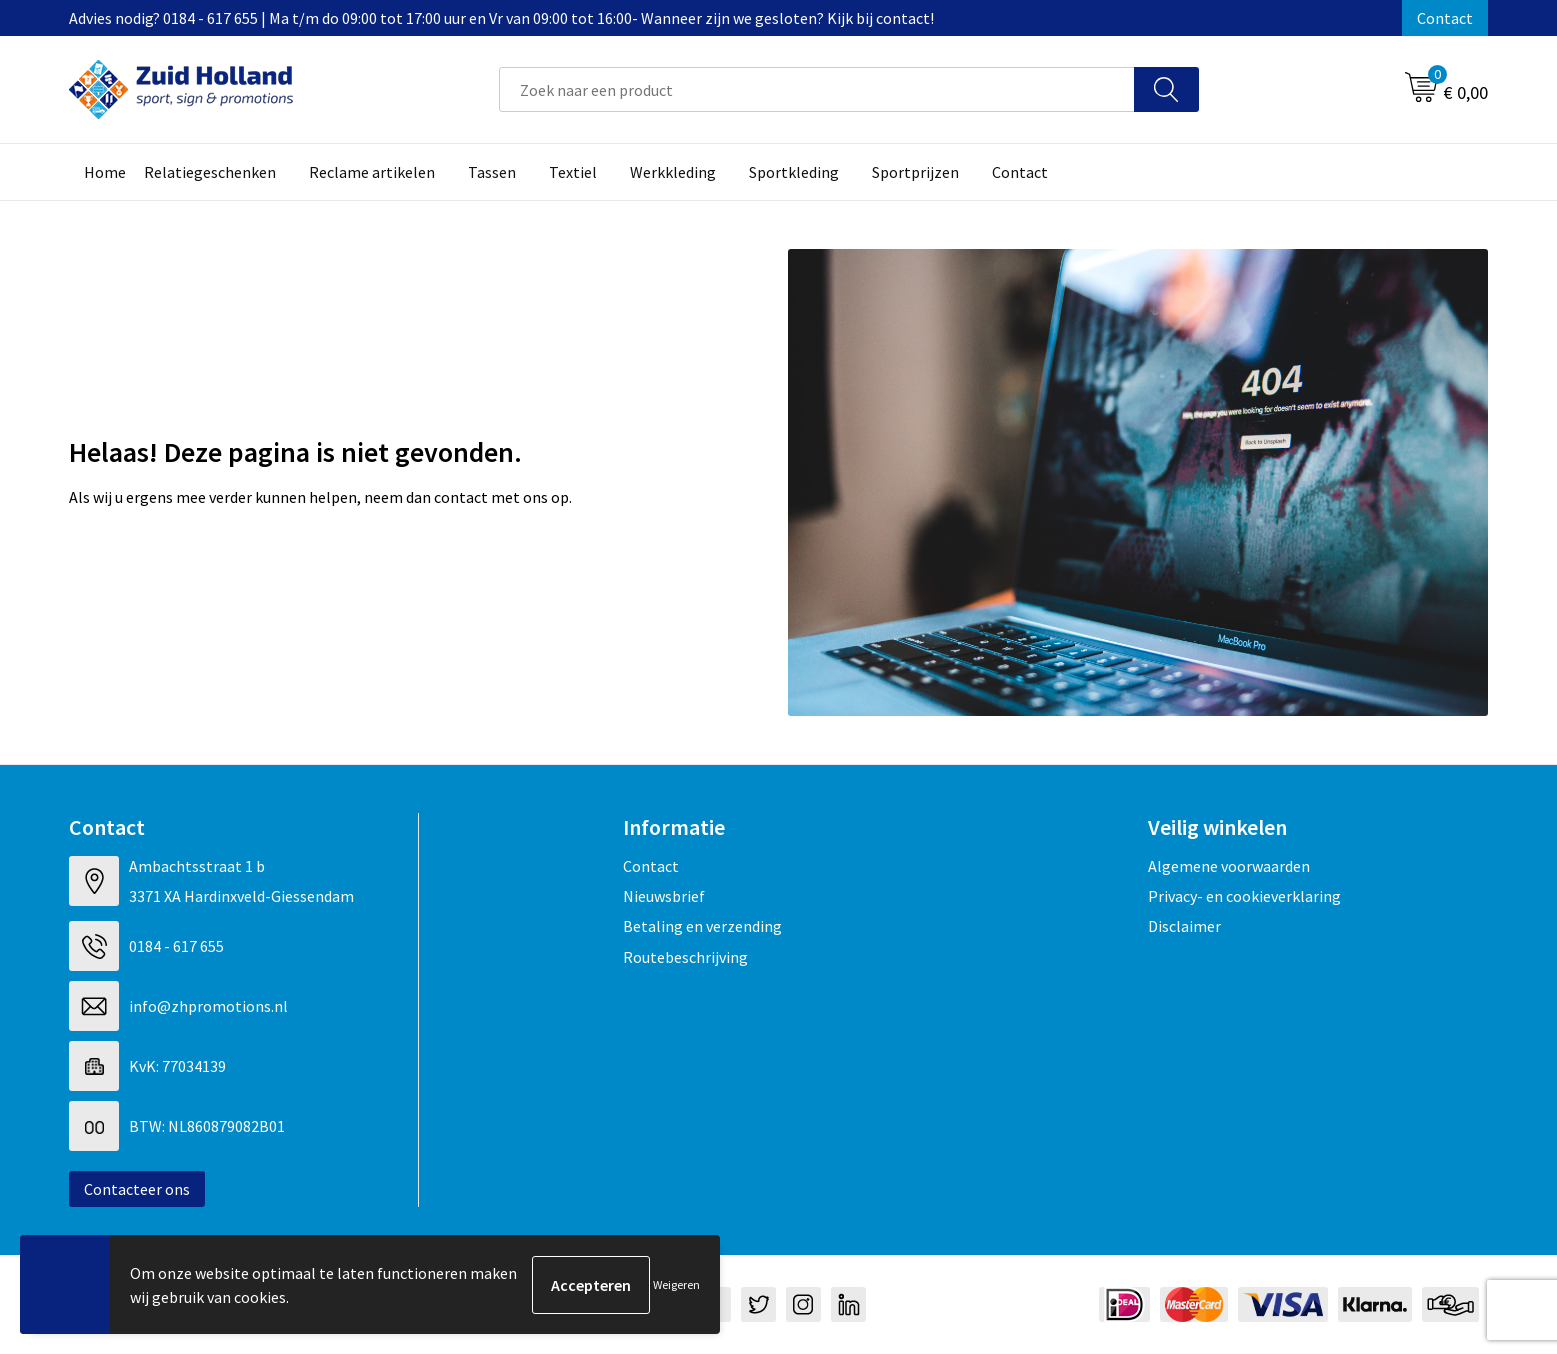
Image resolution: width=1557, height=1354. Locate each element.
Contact (1445, 18)
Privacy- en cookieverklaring (1244, 896)
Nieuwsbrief (664, 896)
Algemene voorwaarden (1229, 866)
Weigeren (676, 1284)
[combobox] (817, 89)
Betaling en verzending (702, 926)
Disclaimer (1184, 926)
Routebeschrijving (685, 957)
